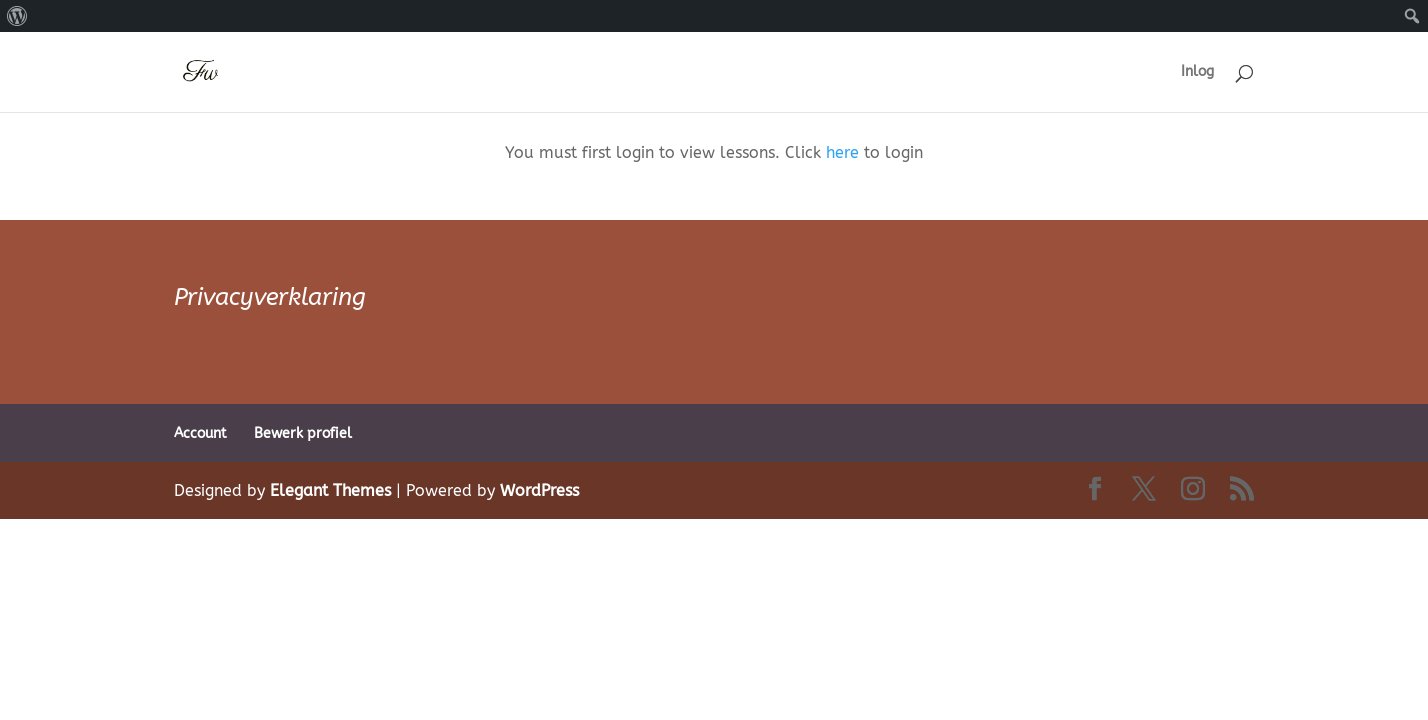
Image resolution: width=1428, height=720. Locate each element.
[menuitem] (17, 16)
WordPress (539, 490)
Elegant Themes (330, 490)
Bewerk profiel (303, 433)
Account (200, 433)
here (842, 152)
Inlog (1197, 72)
